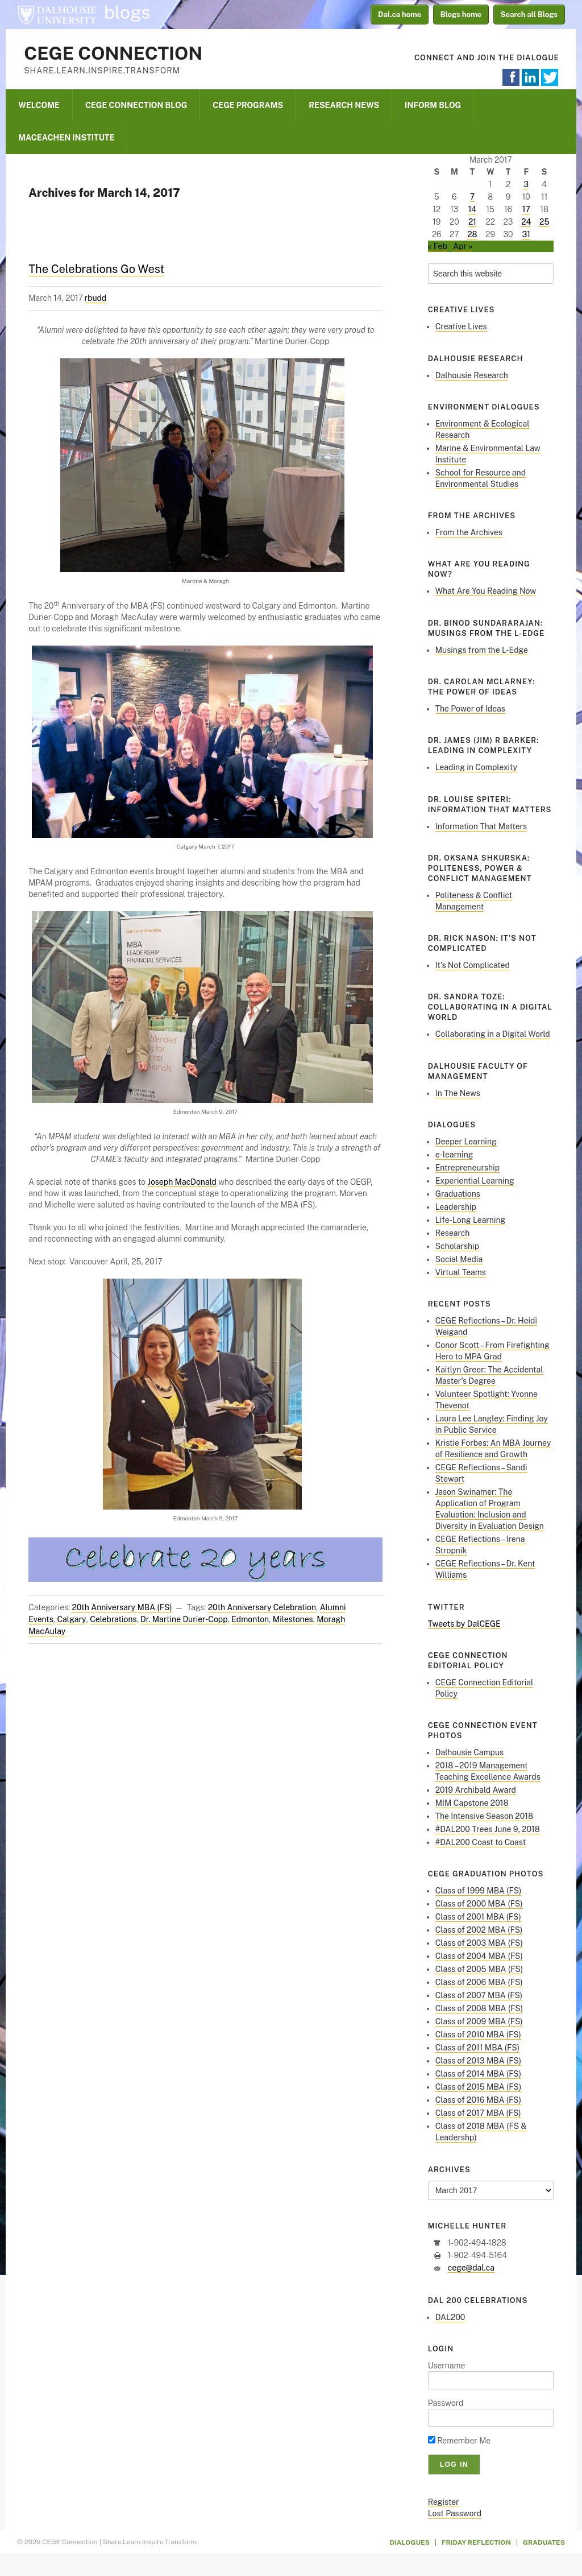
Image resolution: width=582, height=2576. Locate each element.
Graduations (457, 1193)
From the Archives (468, 532)
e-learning (454, 1154)
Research (452, 1233)
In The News (457, 1093)
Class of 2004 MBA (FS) (479, 1956)
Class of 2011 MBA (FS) (477, 2047)
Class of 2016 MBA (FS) (478, 2099)
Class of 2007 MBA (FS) (479, 1995)
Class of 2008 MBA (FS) (479, 2008)
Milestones (293, 1619)
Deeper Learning (466, 1141)
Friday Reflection (476, 2542)
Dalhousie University (56, 14)
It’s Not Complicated (472, 965)
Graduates (544, 2542)
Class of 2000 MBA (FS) (479, 1903)
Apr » (462, 246)
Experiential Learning (474, 1180)
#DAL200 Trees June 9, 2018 (487, 1829)
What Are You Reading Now (485, 591)
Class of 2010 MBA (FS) (478, 2034)
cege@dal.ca (471, 2267)
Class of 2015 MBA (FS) (478, 2086)
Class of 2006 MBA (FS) (479, 1982)
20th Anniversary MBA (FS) (122, 1607)
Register (443, 2502)
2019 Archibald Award (475, 1789)
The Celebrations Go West (96, 269)
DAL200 (450, 2317)
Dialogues (410, 2542)
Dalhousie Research (471, 375)
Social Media (459, 1259)
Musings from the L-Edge (481, 650)
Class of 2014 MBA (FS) (478, 2073)
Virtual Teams (460, 1272)
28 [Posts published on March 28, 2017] (472, 234)
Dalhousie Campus (469, 1752)
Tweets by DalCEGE (464, 1623)
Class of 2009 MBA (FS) (479, 2021)
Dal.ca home (399, 14)
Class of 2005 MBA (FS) (479, 1969)
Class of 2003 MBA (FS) (479, 1942)
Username (446, 2365)
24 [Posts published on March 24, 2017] (526, 221)
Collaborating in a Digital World (492, 1034)
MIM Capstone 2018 (472, 1803)
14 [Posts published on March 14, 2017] (472, 209)
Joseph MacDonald (181, 1181)
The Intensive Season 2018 (484, 1816)
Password (446, 2403)
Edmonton (250, 1619)
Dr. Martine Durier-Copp (183, 1619)
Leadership (455, 1206)
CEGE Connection (113, 53)
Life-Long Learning (470, 1220)
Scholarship (457, 1246)
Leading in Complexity (476, 767)
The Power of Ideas (470, 708)
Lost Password (454, 2513)
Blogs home (460, 14)
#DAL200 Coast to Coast (480, 1842)
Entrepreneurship (467, 1167)
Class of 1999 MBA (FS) (478, 1890)
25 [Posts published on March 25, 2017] (544, 221)
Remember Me (459, 2440)
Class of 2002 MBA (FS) (479, 1929)
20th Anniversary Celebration (262, 1607)
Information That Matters (481, 826)
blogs (127, 12)
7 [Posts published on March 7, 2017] (472, 196)
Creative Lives (461, 326)
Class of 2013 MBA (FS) (478, 2060)
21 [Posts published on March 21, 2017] (472, 221)
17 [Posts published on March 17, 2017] (526, 209)
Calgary (71, 1619)
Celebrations (113, 1619)
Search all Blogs (529, 14)
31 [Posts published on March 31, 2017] (526, 234)
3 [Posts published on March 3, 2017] (526, 184)
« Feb (437, 246)
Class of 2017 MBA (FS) (478, 2113)
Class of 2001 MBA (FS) (478, 1916)
